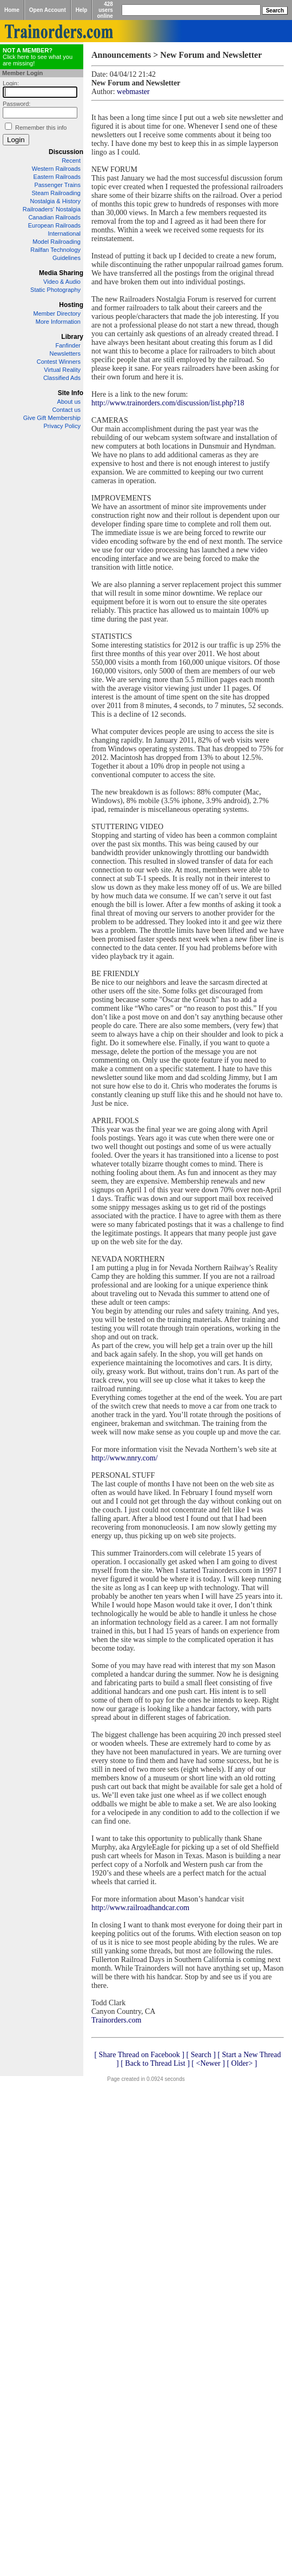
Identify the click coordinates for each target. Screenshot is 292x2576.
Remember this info (41, 127)
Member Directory (57, 313)
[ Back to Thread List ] (155, 2063)
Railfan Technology (55, 249)
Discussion (66, 152)
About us (69, 401)
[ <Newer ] (208, 2063)
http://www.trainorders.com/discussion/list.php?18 (167, 403)
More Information (58, 321)
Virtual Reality (62, 369)
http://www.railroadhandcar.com (140, 1908)
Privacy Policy (62, 426)
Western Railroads (56, 168)
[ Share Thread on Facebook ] (139, 2055)
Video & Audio (62, 281)
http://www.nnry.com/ (124, 1458)
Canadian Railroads (54, 217)
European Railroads (54, 225)
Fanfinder (68, 345)
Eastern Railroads (57, 176)
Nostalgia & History (55, 201)
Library (72, 337)
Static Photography (55, 289)
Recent (71, 160)
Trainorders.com (116, 2020)
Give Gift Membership (52, 418)
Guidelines (66, 258)
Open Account (47, 10)
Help (82, 10)
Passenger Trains (57, 185)
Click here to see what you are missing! (37, 56)
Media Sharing (61, 273)
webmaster (133, 92)
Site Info (70, 393)
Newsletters (65, 353)
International (64, 233)
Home (11, 10)
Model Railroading (56, 241)
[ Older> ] (242, 2063)
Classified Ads (62, 378)
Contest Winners (59, 361)
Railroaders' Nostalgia (52, 209)
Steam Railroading (56, 193)
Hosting (71, 305)
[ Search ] (200, 2055)
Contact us (66, 409)
